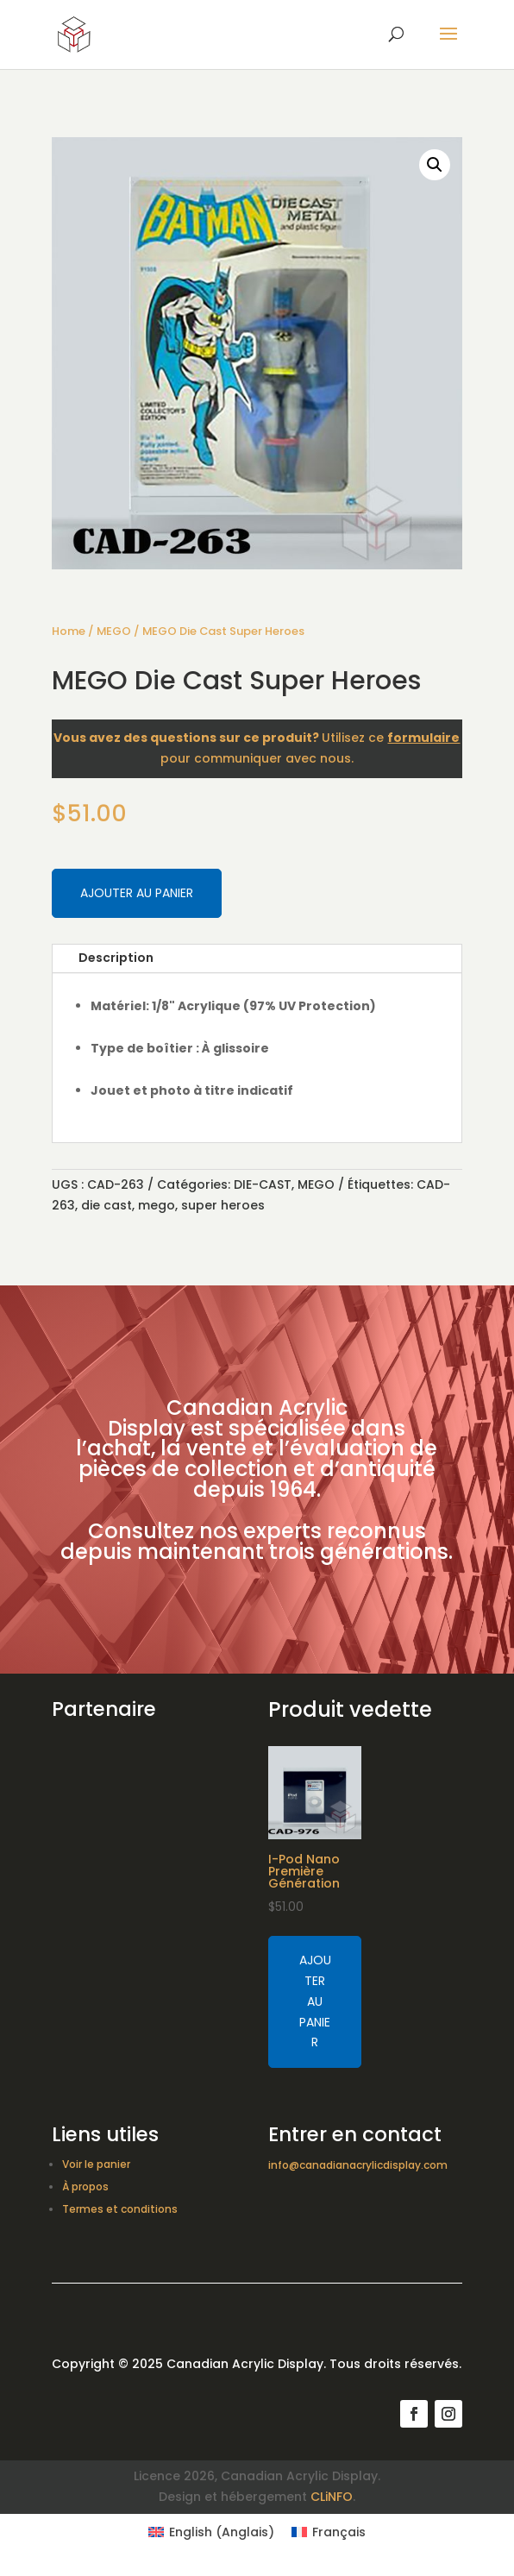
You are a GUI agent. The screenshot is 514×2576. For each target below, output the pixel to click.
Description (116, 957)
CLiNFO (331, 2496)
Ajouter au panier (136, 893)
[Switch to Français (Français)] (328, 2532)
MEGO (114, 631)
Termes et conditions (120, 2209)
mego (156, 1205)
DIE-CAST (262, 1184)
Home (68, 631)
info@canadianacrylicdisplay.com (358, 2165)
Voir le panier (96, 2164)
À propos (85, 2186)
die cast (106, 1205)
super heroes (223, 1205)
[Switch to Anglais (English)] (211, 2532)
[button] (434, 164)
